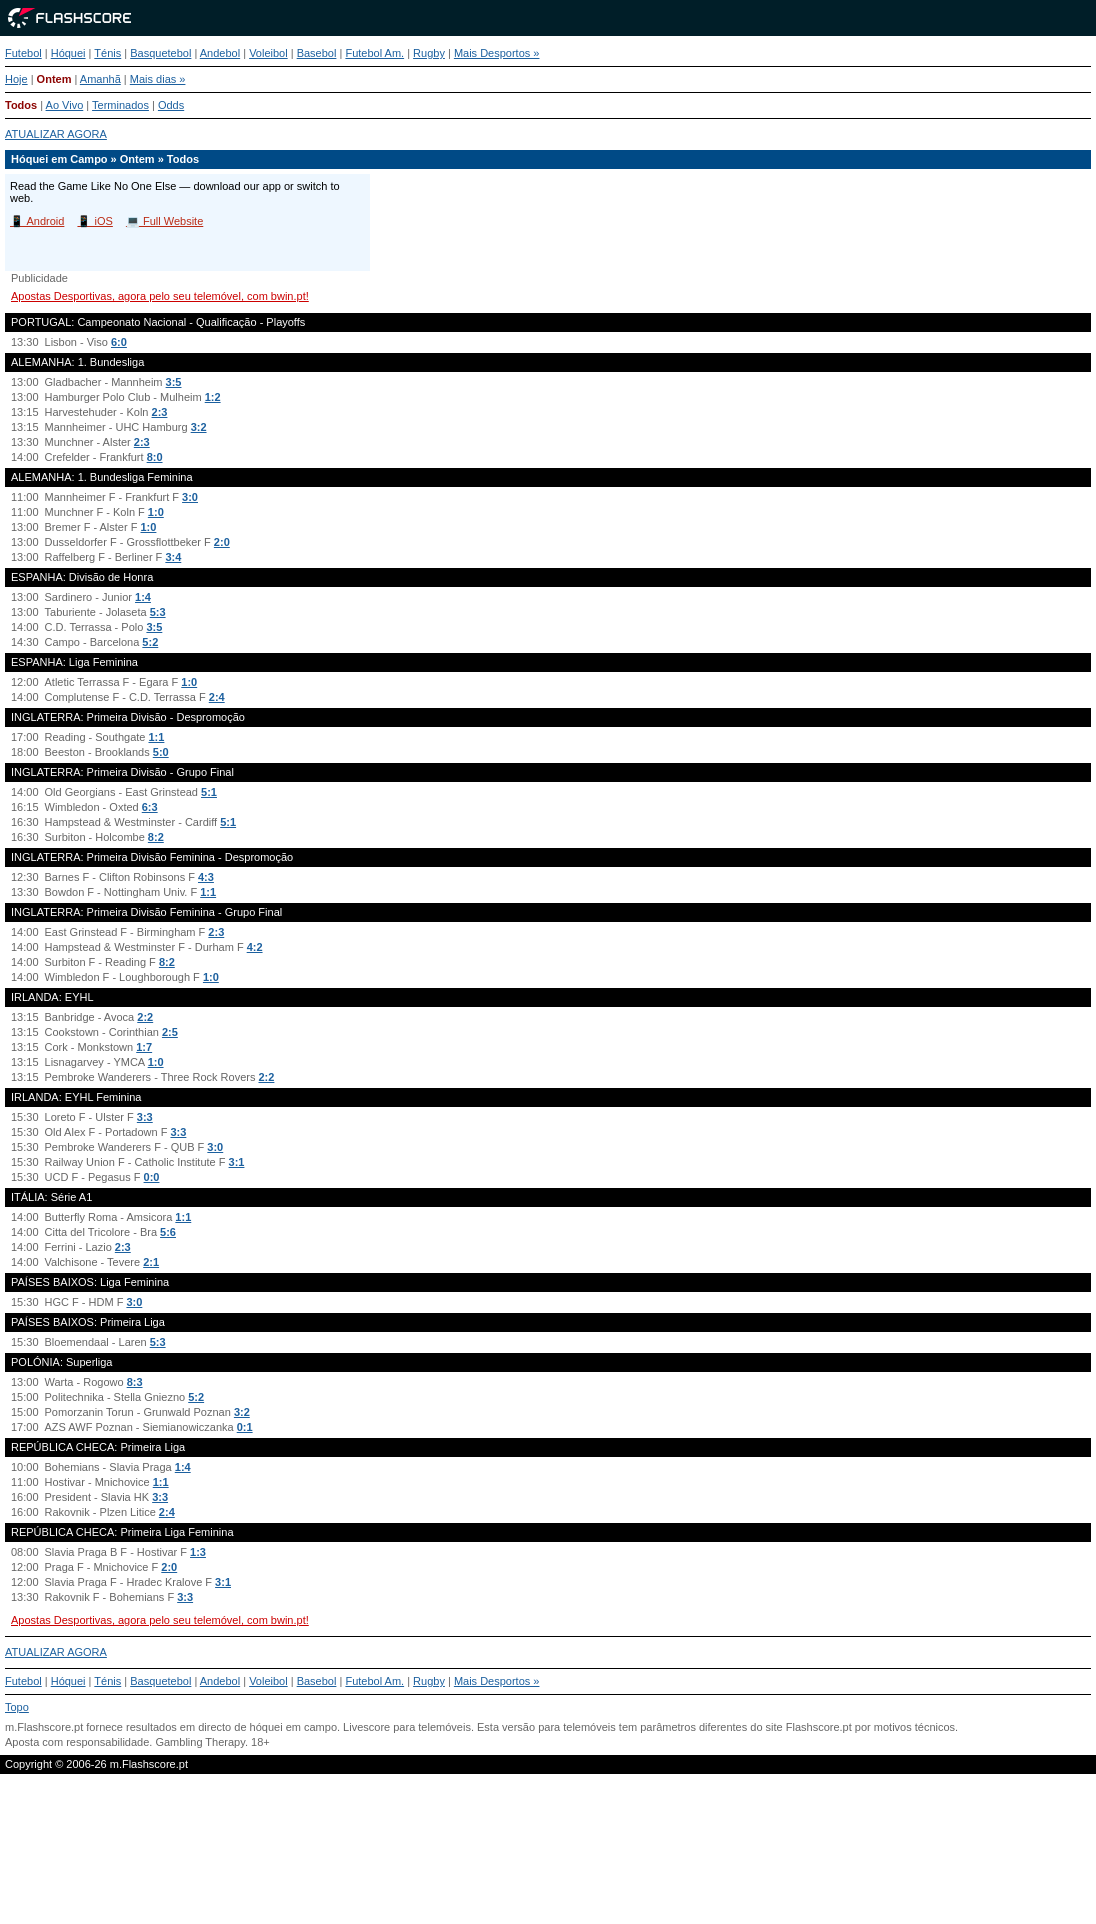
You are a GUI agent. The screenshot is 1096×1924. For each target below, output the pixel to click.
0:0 (152, 1177)
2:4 (217, 697)
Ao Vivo (65, 105)
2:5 (170, 1032)
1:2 (213, 397)
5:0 (161, 752)
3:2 (199, 427)
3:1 (237, 1162)
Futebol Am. (374, 53)
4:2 (255, 947)
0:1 (245, 1427)
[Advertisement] (548, 1857)
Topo (17, 1707)
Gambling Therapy (199, 1742)
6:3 (150, 807)
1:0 (156, 512)
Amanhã (100, 79)
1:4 (143, 597)
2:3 (160, 412)
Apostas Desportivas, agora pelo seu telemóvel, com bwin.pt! (160, 296)
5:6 (168, 1232)
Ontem (54, 79)
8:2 (156, 837)
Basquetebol (160, 53)
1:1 (157, 737)
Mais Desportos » (497, 53)
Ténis (107, 53)
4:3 (206, 877)
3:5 (174, 382)
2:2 (145, 1017)
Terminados (120, 105)
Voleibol (268, 53)
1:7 (144, 1047)
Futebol (23, 53)
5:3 (158, 612)
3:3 (145, 1117)
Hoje (16, 79)
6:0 (119, 342)
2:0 (222, 542)
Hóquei (68, 53)
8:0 (155, 457)
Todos (21, 105)
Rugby (429, 53)
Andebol (220, 53)
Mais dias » (158, 79)
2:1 (151, 1262)
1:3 (198, 1552)
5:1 (209, 792)
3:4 (173, 557)
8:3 (135, 1382)
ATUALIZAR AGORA (56, 134)
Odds (171, 105)
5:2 (150, 642)
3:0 (190, 497)
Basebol (317, 53)
